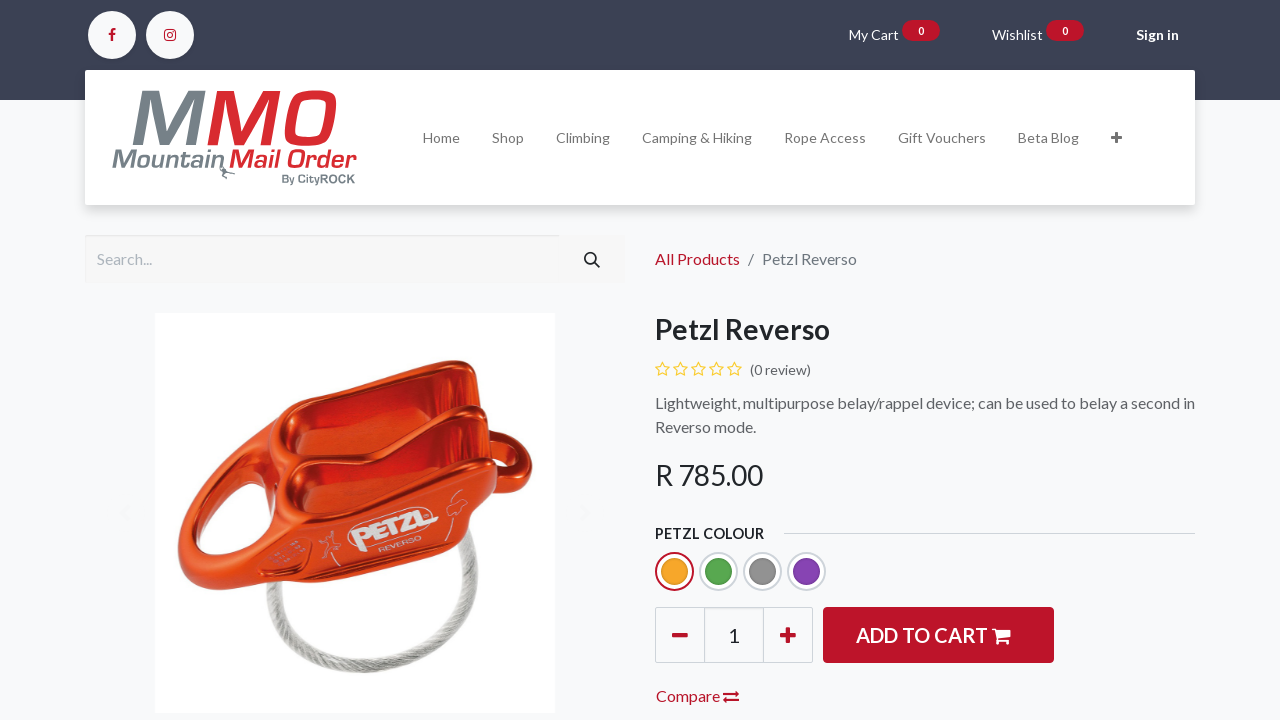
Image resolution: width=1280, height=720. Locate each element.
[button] (1116, 137)
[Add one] (788, 635)
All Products (697, 258)
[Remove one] (680, 635)
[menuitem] (441, 137)
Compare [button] (697, 695)
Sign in (1157, 34)
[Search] (592, 259)
